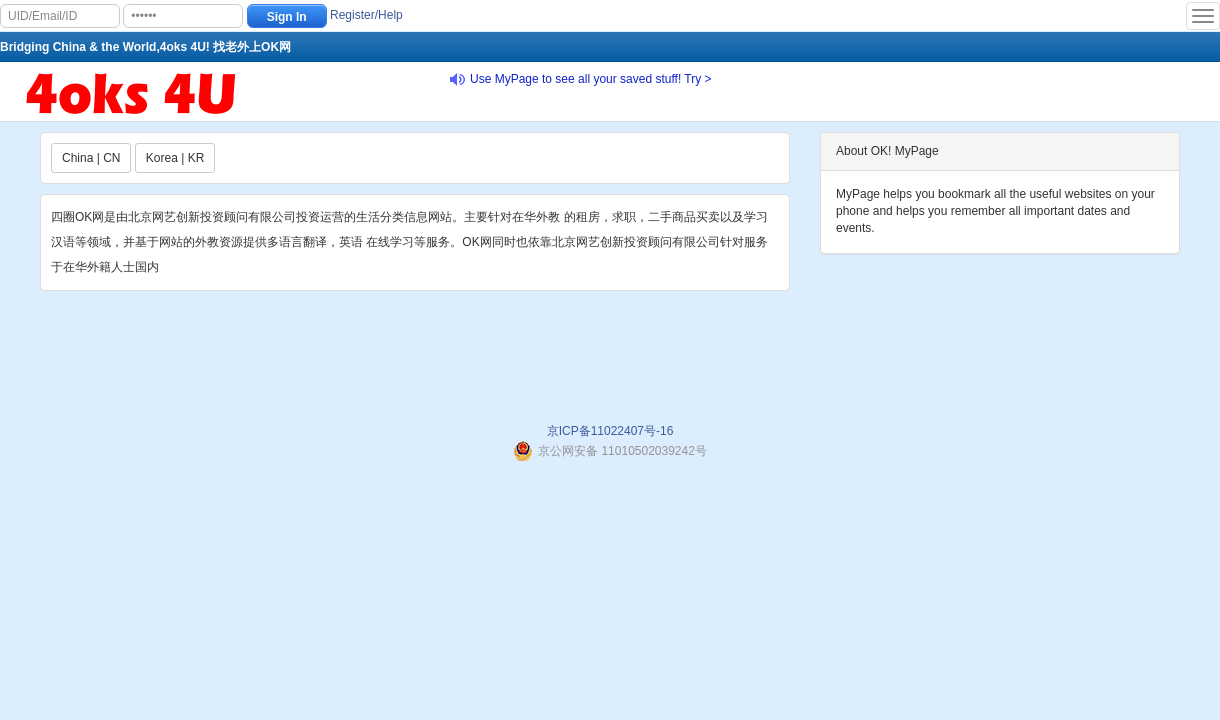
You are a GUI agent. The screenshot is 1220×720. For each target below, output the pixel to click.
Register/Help (366, 15)
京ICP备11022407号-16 (610, 431)
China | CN (91, 158)
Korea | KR (175, 158)
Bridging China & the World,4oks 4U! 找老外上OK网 (145, 47)
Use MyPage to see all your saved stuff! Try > (591, 79)
